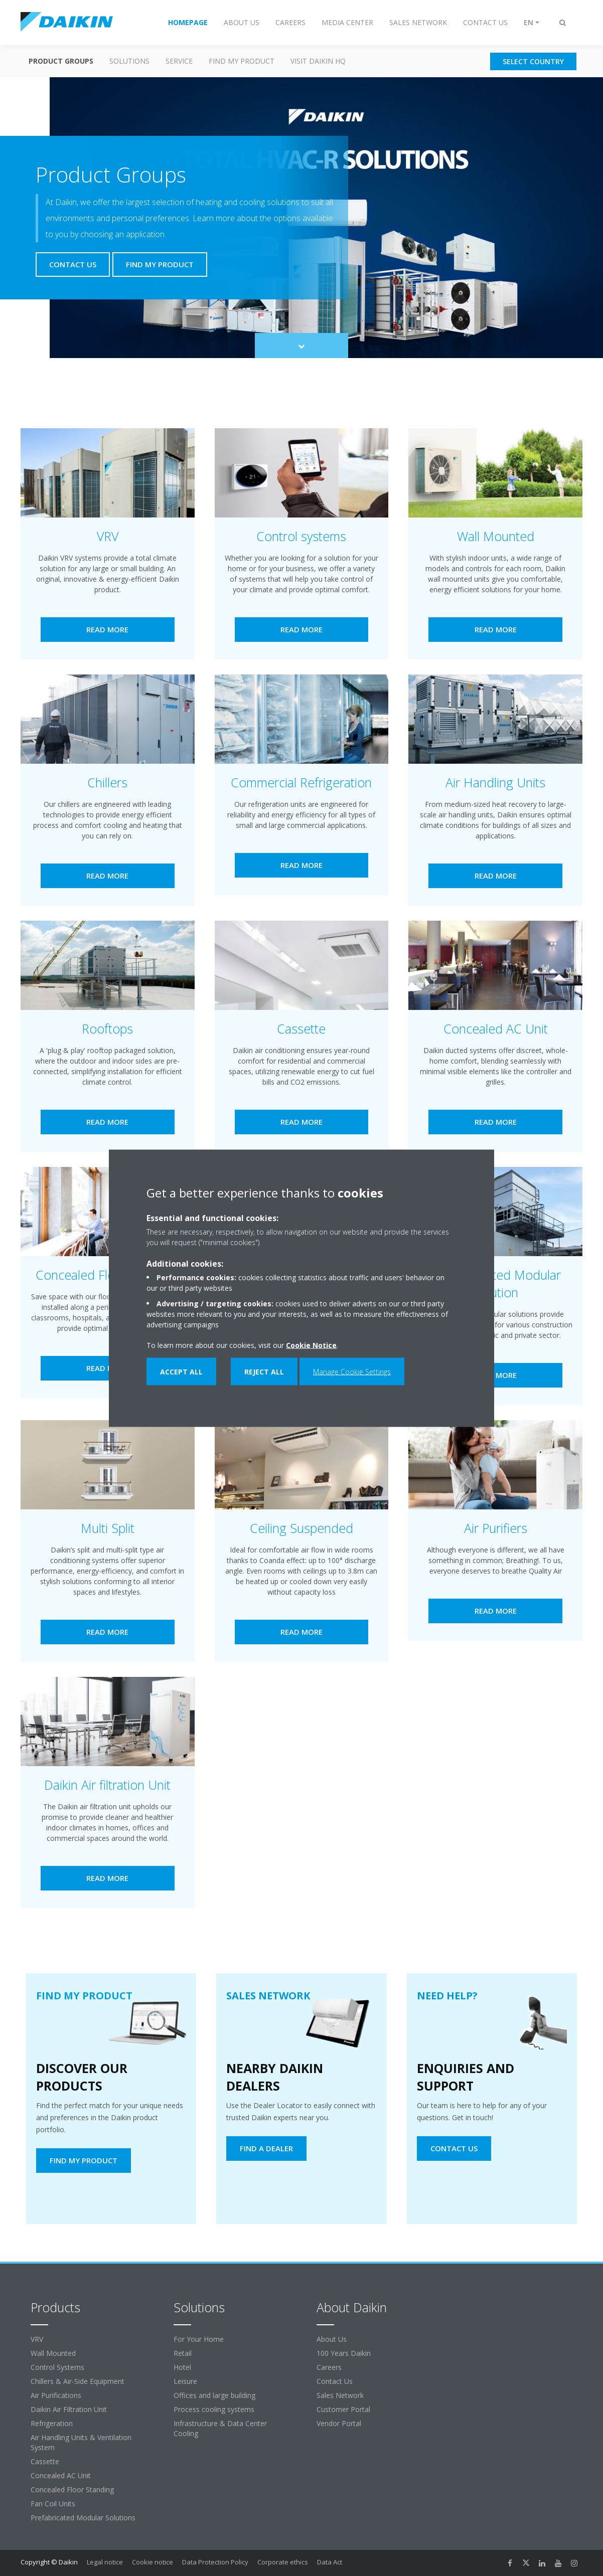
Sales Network (340, 2395)
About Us (332, 2339)
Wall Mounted (53, 2353)
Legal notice (105, 2561)
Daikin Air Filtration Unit (69, 2409)
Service (179, 61)
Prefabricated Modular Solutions (83, 2517)
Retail (183, 2353)
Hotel (182, 2367)
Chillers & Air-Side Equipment (77, 2381)
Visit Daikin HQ (318, 61)
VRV (37, 2339)
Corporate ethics (282, 2561)
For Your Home (199, 2339)
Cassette (45, 2461)
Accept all (181, 1371)
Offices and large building (214, 2395)
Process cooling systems (214, 2409)
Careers (329, 2367)
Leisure (185, 2381)
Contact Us (335, 2381)
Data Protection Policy (215, 2561)
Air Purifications (56, 2395)
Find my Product (241, 61)
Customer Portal (343, 2409)
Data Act (329, 2561)
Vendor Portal (339, 2423)
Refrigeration (52, 2423)
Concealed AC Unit (61, 2475)
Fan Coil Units (53, 2503)
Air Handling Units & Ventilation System (81, 2442)
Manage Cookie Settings (352, 1371)
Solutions (129, 61)
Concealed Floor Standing (72, 2489)
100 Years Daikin (344, 2353)
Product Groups (61, 61)
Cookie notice (152, 2561)
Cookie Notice (311, 1344)
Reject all (264, 1371)
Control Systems (57, 2367)
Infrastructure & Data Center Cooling (220, 2428)
